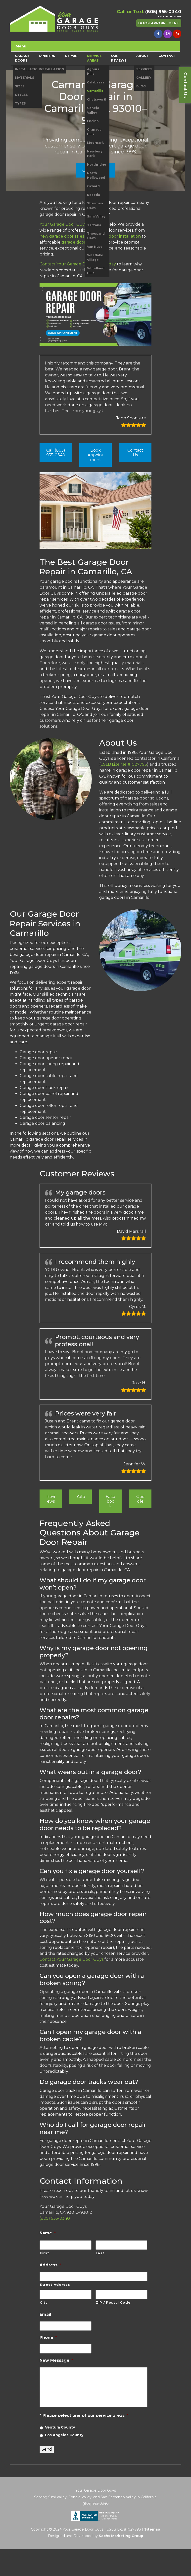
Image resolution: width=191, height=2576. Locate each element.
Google (140, 1499)
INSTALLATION (27, 69)
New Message (56, 2360)
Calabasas (95, 82)
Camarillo (95, 91)
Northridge (96, 164)
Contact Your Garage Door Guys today (78, 264)
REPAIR (71, 56)
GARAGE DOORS (22, 58)
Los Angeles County (64, 2435)
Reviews (51, 1499)
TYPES (20, 103)
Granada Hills (94, 132)
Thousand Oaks (96, 236)
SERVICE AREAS (94, 58)
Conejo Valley (93, 110)
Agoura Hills (93, 71)
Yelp (80, 1496)
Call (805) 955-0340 (55, 452)
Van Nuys (94, 247)
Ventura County (60, 2427)
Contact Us (185, 85)
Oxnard (93, 186)
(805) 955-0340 (163, 11)
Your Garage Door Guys (63, 224)
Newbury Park (94, 153)
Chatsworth (97, 99)
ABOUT (142, 56)
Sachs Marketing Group (121, 2536)
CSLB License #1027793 (123, 764)
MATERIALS (24, 77)
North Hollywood (96, 175)
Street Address (55, 2284)
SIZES (20, 86)
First (44, 2253)
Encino (93, 121)
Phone (48, 2337)
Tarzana (94, 225)
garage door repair (79, 242)
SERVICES (144, 69)
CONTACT (167, 56)
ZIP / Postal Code (113, 2302)
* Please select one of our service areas (84, 2415)
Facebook (110, 1501)
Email (45, 2314)
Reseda (93, 195)
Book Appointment (158, 23)
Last (100, 2253)
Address (50, 2265)
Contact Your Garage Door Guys (71, 1959)
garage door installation (117, 236)
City (44, 2302)
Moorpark (95, 143)
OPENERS (47, 56)
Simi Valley (96, 216)
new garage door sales (62, 236)
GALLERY (143, 77)
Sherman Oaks (95, 205)
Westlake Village (95, 257)
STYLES (21, 95)
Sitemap (152, 2529)
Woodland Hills (95, 270)
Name (48, 2233)
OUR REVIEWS (119, 58)
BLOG (141, 86)
